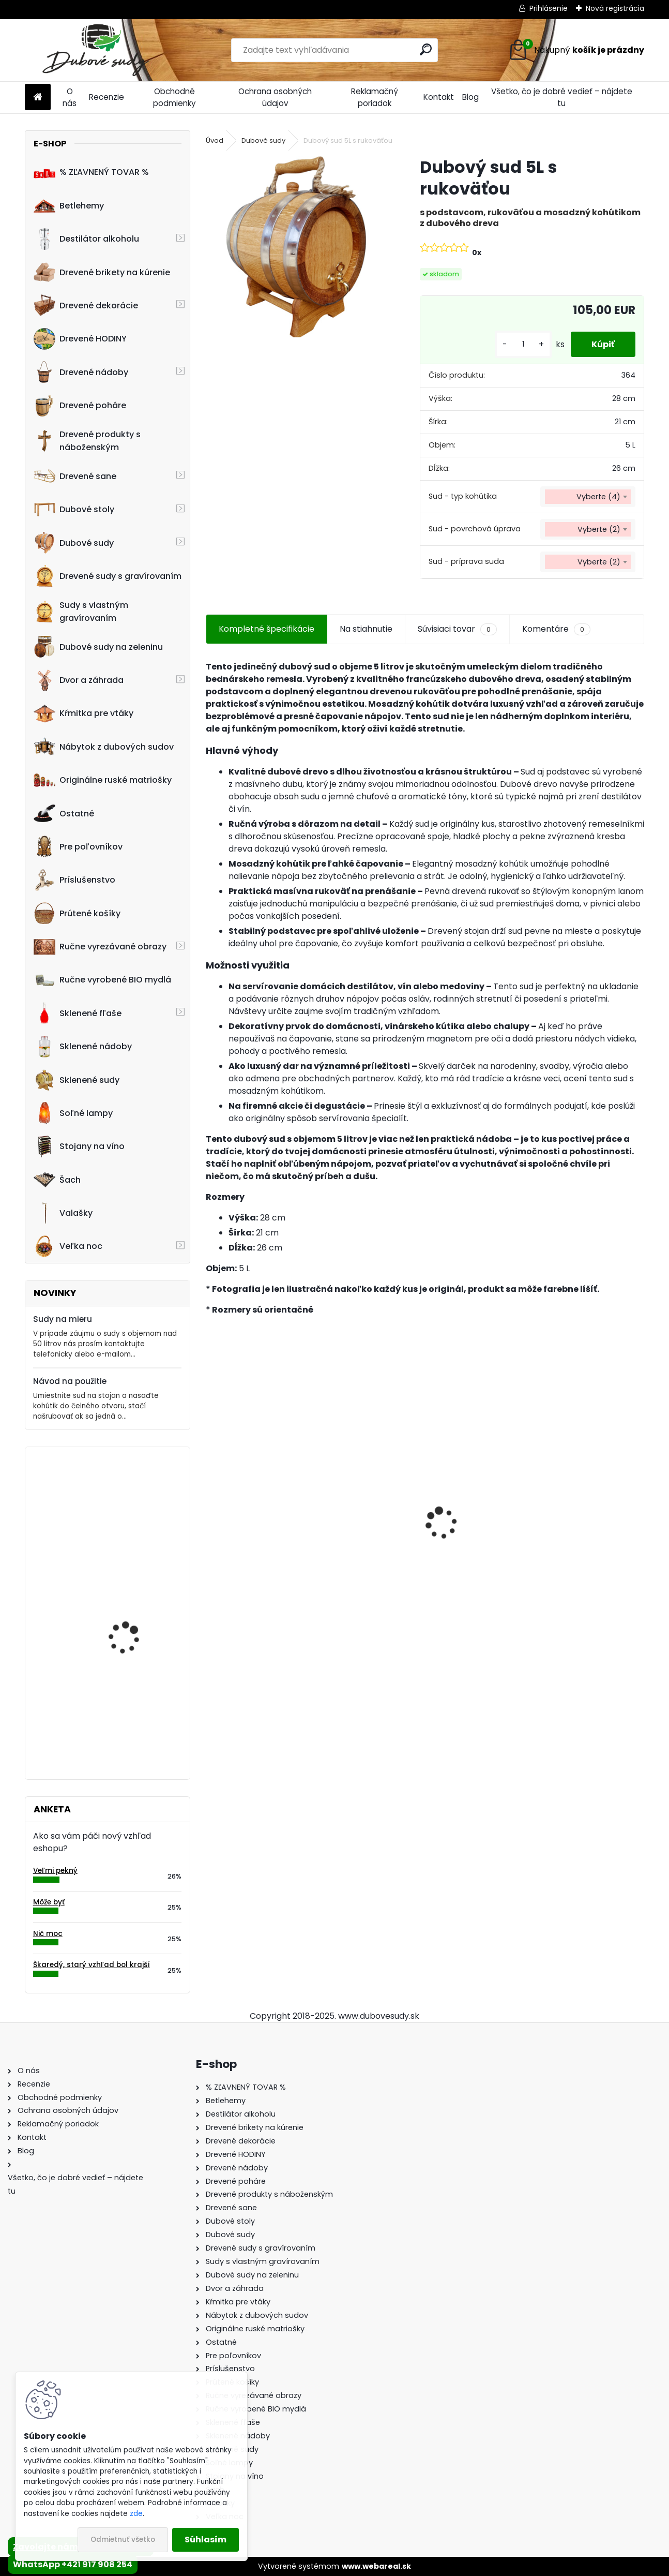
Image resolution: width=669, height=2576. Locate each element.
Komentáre (556, 629)
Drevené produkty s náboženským (87, 440)
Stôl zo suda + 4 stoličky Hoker (275, 1537)
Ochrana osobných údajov (275, 97)
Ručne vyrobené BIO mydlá (102, 980)
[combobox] (587, 496)
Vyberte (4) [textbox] (598, 497)
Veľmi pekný (55, 1870)
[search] (426, 49)
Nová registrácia (615, 8)
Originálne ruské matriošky (103, 780)
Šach (57, 1179)
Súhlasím (205, 2539)
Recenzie (106, 97)
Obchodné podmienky (174, 97)
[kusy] (523, 344)
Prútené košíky (77, 913)
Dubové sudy (74, 543)
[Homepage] (38, 97)
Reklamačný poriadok (374, 97)
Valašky (63, 1213)
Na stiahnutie (366, 629)
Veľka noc (68, 1246)
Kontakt (438, 97)
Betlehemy (69, 205)
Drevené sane (75, 476)
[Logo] (96, 50)
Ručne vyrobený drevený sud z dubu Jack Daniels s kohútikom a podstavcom (573, 1538)
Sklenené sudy (76, 1080)
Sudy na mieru (62, 1319)
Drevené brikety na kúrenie (102, 272)
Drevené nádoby (81, 372)
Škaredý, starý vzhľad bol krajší (91, 1965)
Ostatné (64, 813)
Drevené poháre (80, 405)
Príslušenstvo (74, 880)
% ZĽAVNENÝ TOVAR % (91, 172)
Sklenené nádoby (83, 1047)
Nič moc (48, 1934)
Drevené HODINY (80, 339)
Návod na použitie (70, 1381)
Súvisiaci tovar (457, 629)
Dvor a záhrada (79, 680)
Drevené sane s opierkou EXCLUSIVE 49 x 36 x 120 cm (415, 1538)
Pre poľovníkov (78, 846)
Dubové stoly (74, 509)
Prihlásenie (548, 8)
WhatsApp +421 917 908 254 (72, 2564)
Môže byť (49, 1902)
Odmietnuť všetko (122, 2539)
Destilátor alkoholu (86, 239)
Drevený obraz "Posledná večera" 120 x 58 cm (138, 1500)
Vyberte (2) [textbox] (598, 529)
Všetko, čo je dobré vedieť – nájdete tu (561, 97)
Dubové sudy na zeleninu (98, 647)
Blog (470, 97)
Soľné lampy (73, 1113)
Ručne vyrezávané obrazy (100, 947)
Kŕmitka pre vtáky (83, 713)
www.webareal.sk (376, 2566)
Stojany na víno (79, 1146)
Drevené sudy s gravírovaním (107, 576)
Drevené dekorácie (86, 305)
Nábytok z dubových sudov (104, 746)
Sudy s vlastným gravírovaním (81, 611)
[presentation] (211, 1505)
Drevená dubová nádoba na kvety (123, 1705)
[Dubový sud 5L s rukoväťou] (296, 246)
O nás (70, 97)
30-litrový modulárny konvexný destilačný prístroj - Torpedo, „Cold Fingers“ (137, 1613)
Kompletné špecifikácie (266, 629)
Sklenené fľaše (77, 1013)
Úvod (214, 140)
